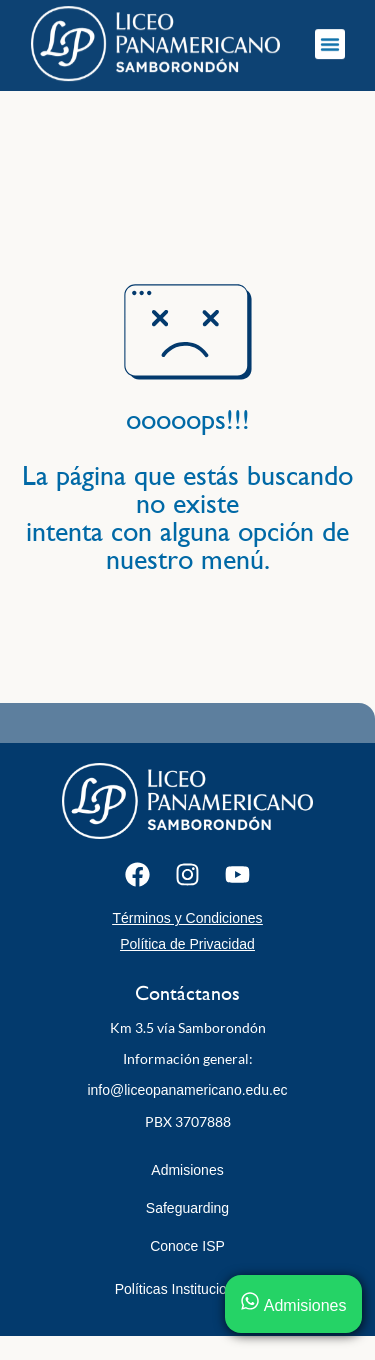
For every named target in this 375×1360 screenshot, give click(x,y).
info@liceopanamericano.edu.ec (187, 1090)
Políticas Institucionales (188, 1289)
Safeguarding (187, 1208)
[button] (330, 40)
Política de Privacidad (187, 944)
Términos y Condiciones (187, 918)
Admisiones (187, 1170)
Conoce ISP (187, 1246)
